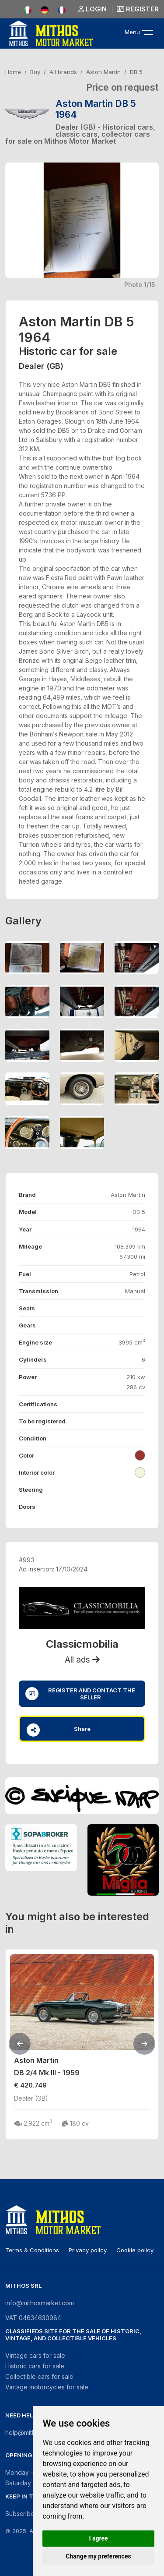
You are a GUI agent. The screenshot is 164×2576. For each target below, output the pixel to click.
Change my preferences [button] (98, 2556)
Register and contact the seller (80, 1694)
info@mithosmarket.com (39, 2303)
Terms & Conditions (32, 2250)
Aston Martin (103, 71)
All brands (63, 71)
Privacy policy (88, 2250)
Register (138, 9)
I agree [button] (98, 2538)
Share (59, 1730)
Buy (35, 71)
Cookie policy (135, 2250)
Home (13, 71)
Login (92, 9)
